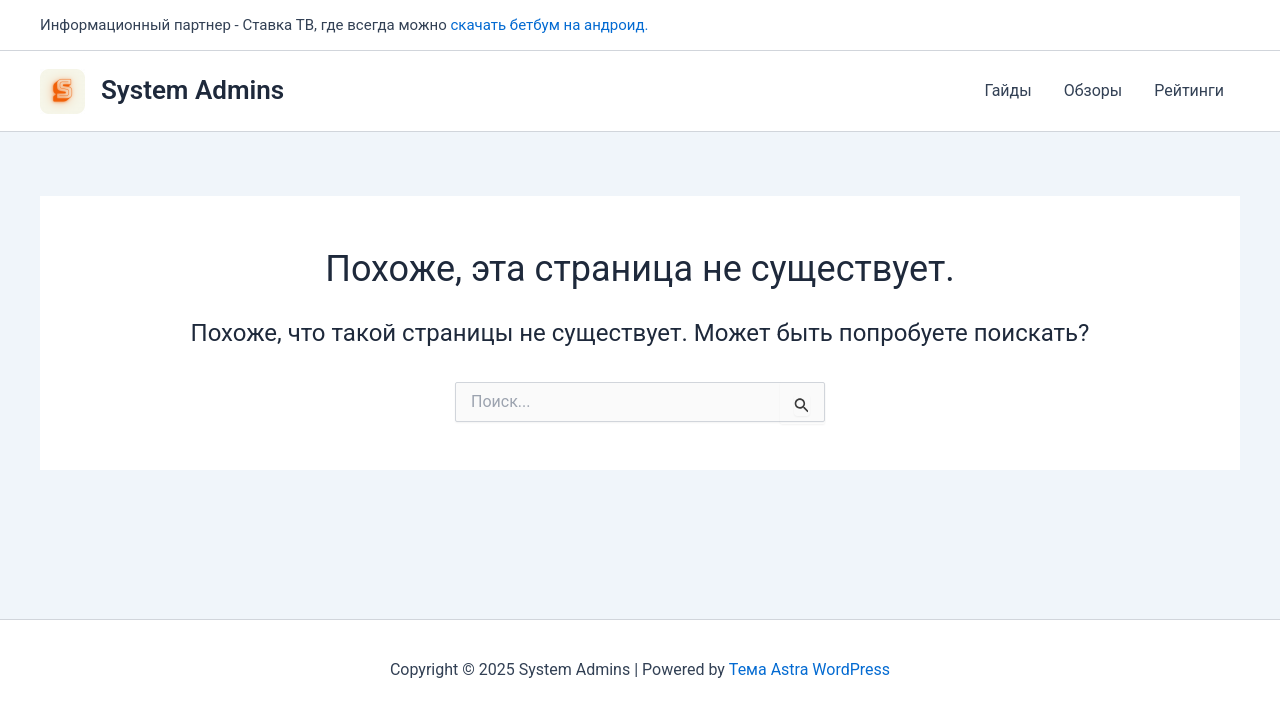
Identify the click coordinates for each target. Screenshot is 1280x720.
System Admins (192, 90)
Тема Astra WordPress (809, 669)
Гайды (1007, 90)
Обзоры (1093, 90)
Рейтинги (1189, 90)
